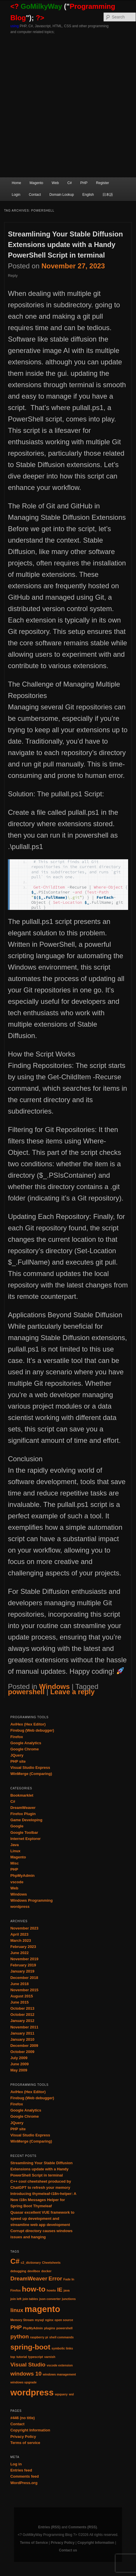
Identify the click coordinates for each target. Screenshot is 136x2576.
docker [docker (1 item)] (46, 2271)
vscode (16, 1882)
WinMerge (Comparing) (31, 1773)
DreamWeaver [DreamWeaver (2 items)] (28, 2278)
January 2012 (22, 2020)
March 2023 (20, 1940)
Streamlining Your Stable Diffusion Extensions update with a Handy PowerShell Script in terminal (65, 244)
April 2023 (19, 1934)
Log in (16, 2464)
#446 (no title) (22, 2418)
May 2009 (18, 2070)
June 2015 (19, 2002)
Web (55, 183)
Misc (14, 1863)
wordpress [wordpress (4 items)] (31, 2392)
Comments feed (24, 2476)
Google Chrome (24, 1749)
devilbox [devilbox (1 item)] (33, 2271)
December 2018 (24, 1977)
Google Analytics (25, 1743)
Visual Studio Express (30, 1767)
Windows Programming (31, 1900)
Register (102, 183)
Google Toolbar (24, 1832)
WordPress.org (23, 2483)
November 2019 (24, 1959)
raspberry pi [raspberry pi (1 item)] (39, 2337)
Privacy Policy (23, 2436)
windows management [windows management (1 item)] (59, 2374)
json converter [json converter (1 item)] (49, 2299)
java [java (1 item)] (67, 2290)
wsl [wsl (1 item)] (71, 2394)
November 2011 (24, 2027)
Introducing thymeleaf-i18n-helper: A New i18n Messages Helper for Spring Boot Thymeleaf (43, 2199)
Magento (36, 183)
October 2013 (22, 2008)
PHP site (18, 1761)
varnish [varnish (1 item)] (49, 2357)
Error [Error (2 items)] (55, 2278)
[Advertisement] (68, 106)
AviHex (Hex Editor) (28, 1724)
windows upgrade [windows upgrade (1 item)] (23, 2382)
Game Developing (26, 1820)
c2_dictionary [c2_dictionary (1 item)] (31, 2262)
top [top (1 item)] (12, 2357)
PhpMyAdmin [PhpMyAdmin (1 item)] (33, 2328)
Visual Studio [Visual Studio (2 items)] (27, 2364)
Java (14, 1845)
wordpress (19, 1906)
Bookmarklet (21, 1795)
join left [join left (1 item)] (15, 2299)
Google (16, 1826)
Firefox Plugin (23, 1814)
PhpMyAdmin (22, 1875)
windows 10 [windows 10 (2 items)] (25, 2374)
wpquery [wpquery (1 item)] (61, 2394)
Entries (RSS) (49, 2527)
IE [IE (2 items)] (59, 2290)
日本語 (107, 195)
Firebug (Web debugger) (32, 1730)
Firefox (16, 1737)
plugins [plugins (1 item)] (49, 2328)
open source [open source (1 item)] (64, 2320)
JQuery (16, 1755)
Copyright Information (30, 2430)
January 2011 (22, 2033)
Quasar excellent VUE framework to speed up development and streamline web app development (42, 2218)
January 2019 (22, 1971)
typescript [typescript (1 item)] (35, 2357)
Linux (15, 1851)
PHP (84, 183)
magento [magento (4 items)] (42, 2309)
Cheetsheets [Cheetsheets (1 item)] (51, 2262)
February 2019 (23, 1965)
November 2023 (24, 1928)
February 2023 (23, 1946)
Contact (35, 195)
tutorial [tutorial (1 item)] (21, 2357)
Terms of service (25, 2442)
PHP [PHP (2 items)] (16, 2327)
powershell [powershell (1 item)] (64, 2328)
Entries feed (21, 2470)
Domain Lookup (61, 195)
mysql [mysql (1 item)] (39, 2320)
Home (16, 183)
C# (69, 183)
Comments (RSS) (82, 2527)
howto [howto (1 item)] (51, 2290)
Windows (54, 1686)
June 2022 (19, 1953)
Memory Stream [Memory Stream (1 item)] (22, 2320)
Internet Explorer (25, 1838)
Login (16, 195)
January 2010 (22, 2039)
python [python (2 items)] (19, 2336)
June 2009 (19, 2064)
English (88, 195)
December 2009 (24, 2045)
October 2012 (22, 2014)
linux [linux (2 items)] (16, 2310)
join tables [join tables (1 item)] (30, 2299)
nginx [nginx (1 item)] (49, 2320)
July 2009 (18, 2058)
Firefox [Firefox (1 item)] (15, 2290)
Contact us (68, 2550)
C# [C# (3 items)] (15, 2261)
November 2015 (24, 1990)
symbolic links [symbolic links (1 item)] (62, 2348)
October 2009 (22, 2052)
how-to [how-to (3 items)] (34, 2289)
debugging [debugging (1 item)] (18, 2271)
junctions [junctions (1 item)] (69, 2299)
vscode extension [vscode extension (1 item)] (60, 2365)
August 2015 (21, 1996)
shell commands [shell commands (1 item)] (61, 2337)
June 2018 (19, 1984)
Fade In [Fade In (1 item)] (68, 2279)
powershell (26, 1692)
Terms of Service (34, 2543)
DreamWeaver (22, 1807)
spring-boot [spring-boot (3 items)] (30, 2347)
